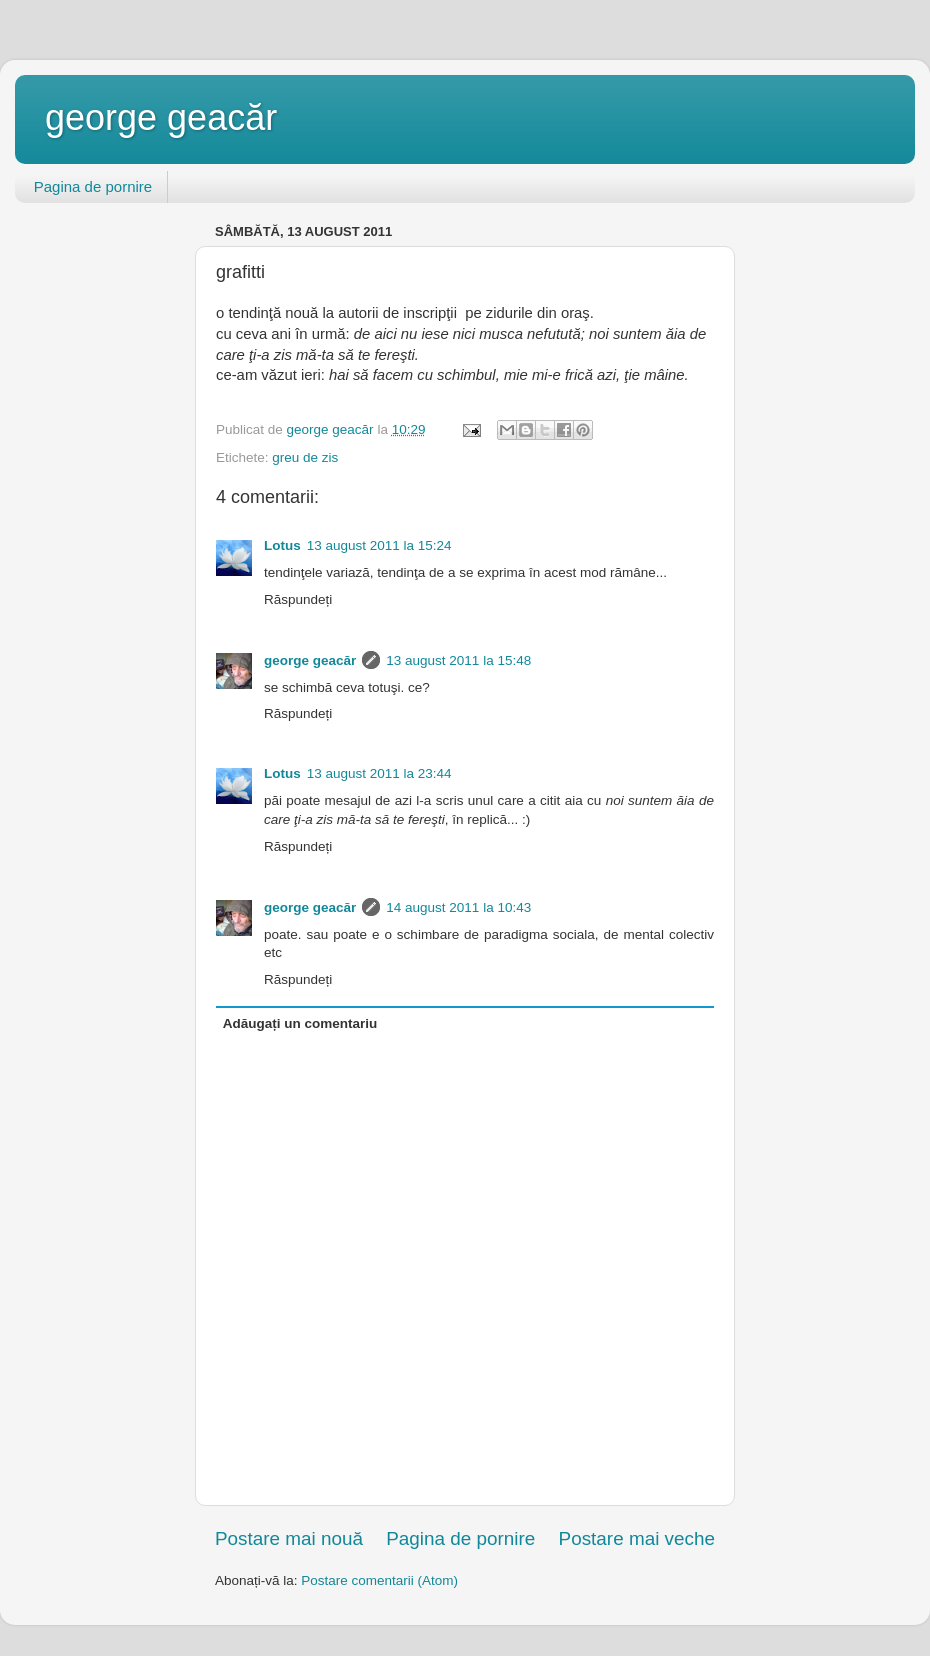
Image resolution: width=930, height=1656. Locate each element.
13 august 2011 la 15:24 (379, 545)
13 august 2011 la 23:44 (379, 773)
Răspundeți (298, 599)
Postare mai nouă (289, 1538)
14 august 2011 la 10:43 (458, 907)
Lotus (282, 545)
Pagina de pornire (93, 186)
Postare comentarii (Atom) (379, 1580)
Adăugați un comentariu (300, 1023)
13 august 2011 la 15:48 (458, 660)
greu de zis (305, 457)
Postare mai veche (637, 1538)
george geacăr (161, 117)
